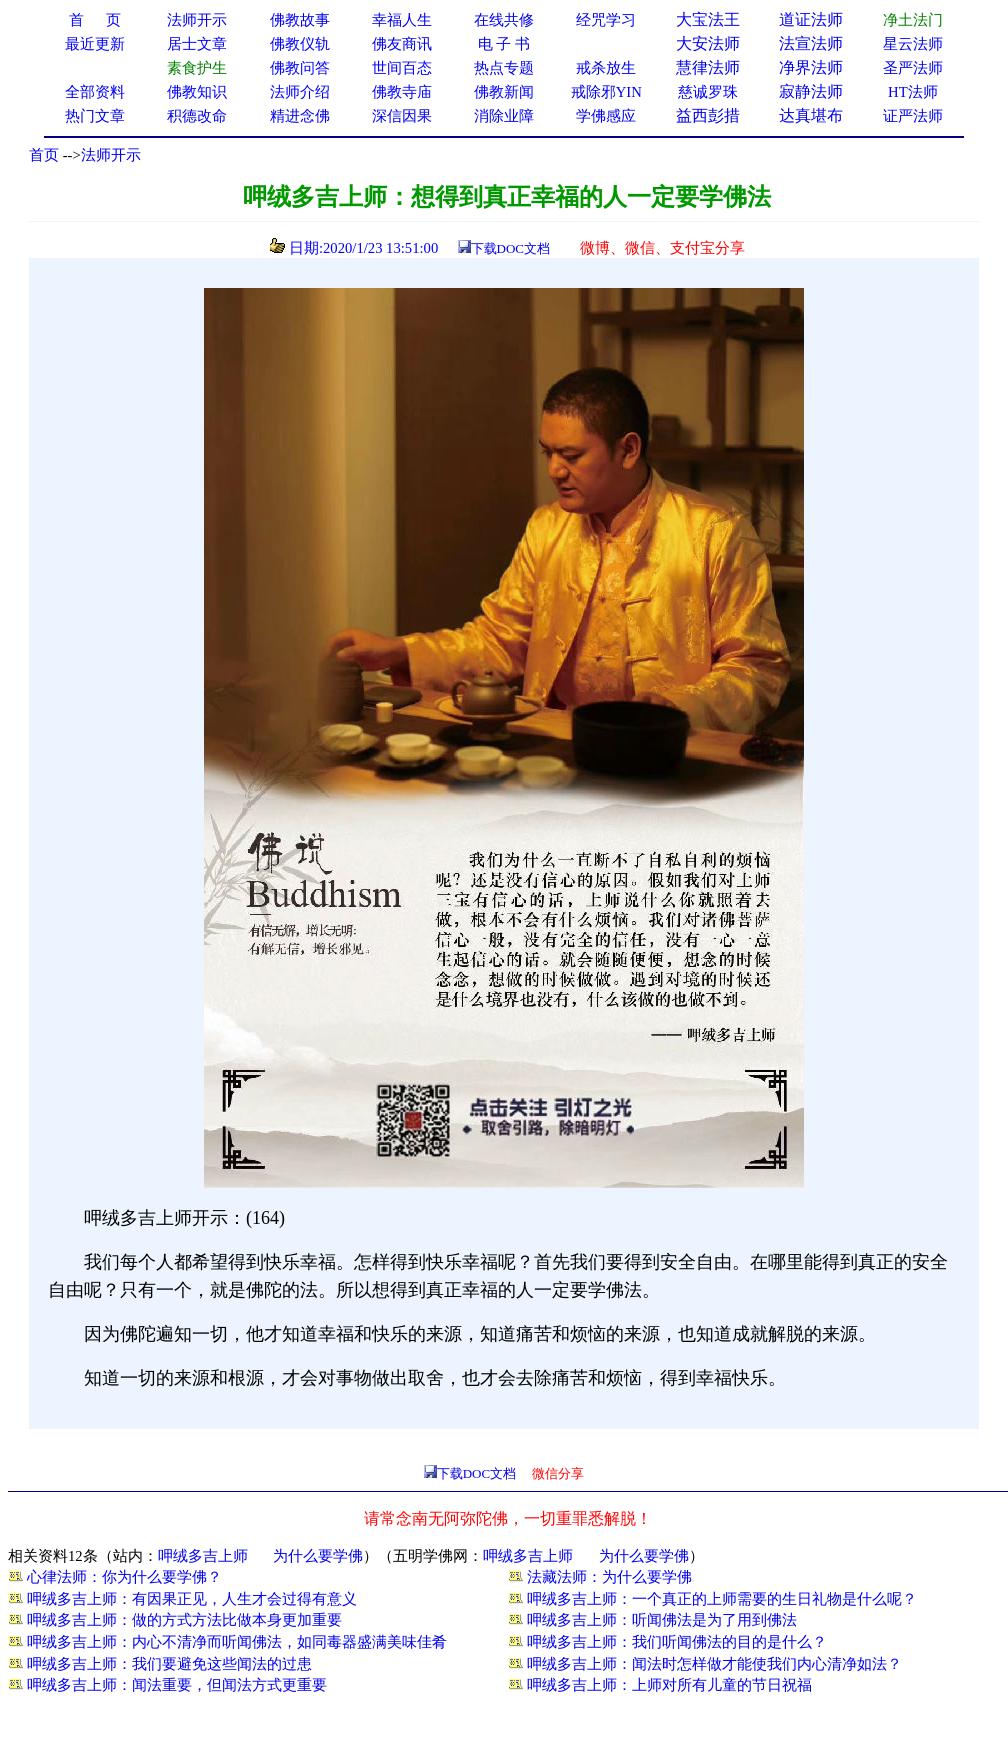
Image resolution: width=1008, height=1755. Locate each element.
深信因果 (402, 116)
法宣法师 (811, 43)
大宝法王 (708, 19)
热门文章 (95, 116)
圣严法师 (913, 68)
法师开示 (111, 155)
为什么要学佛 (318, 1556)
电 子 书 (504, 44)
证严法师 (913, 116)
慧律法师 (708, 67)
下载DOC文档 (510, 248)
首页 (44, 155)
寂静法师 (811, 91)
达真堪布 (811, 115)
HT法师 (913, 92)
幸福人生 (402, 20)
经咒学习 (606, 20)
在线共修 (504, 20)
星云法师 (913, 44)
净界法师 (811, 67)
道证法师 (811, 19)
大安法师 (708, 43)
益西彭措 (708, 115)
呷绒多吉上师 (203, 1556)
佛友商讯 (402, 44)
